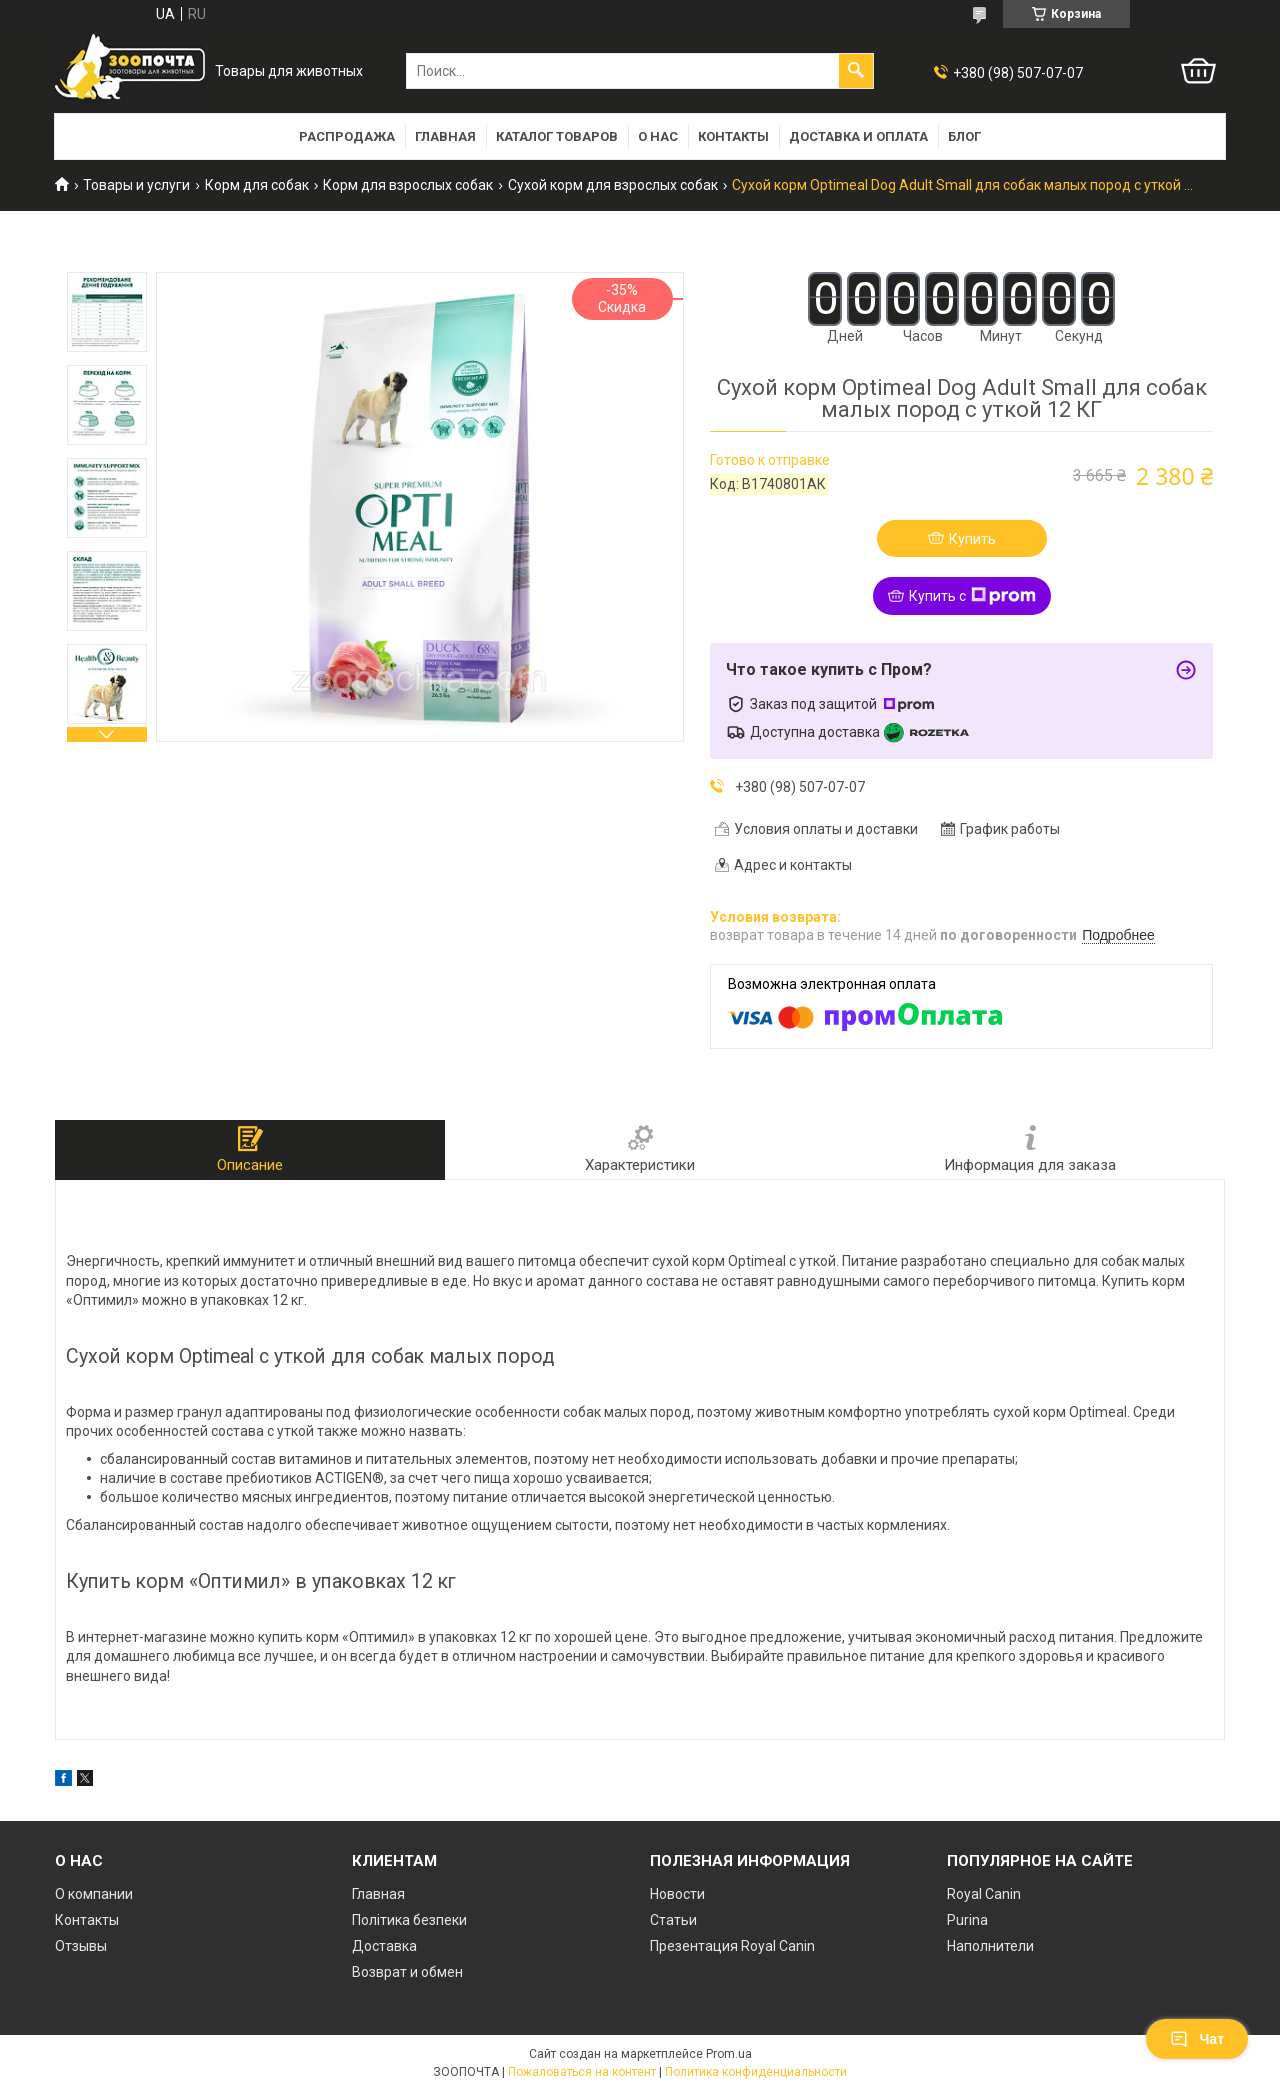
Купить (972, 539)
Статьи (673, 1920)
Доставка (384, 1946)
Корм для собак (257, 185)
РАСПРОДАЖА (347, 136)
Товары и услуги (136, 185)
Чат (1197, 2039)
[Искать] (856, 71)
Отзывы (81, 1946)
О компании (94, 1894)
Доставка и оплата (858, 136)
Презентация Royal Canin (732, 1946)
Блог (964, 136)
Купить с (972, 596)
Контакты (733, 136)
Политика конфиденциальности (756, 2072)
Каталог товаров (557, 136)
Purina (967, 1920)
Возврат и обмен (407, 1972)
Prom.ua (729, 2054)
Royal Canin (984, 1894)
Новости (677, 1894)
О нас (658, 136)
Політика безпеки (409, 1920)
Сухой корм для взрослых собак (613, 185)
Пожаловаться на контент (582, 2072)
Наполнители (990, 1946)
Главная (445, 136)
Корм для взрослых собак (408, 185)
